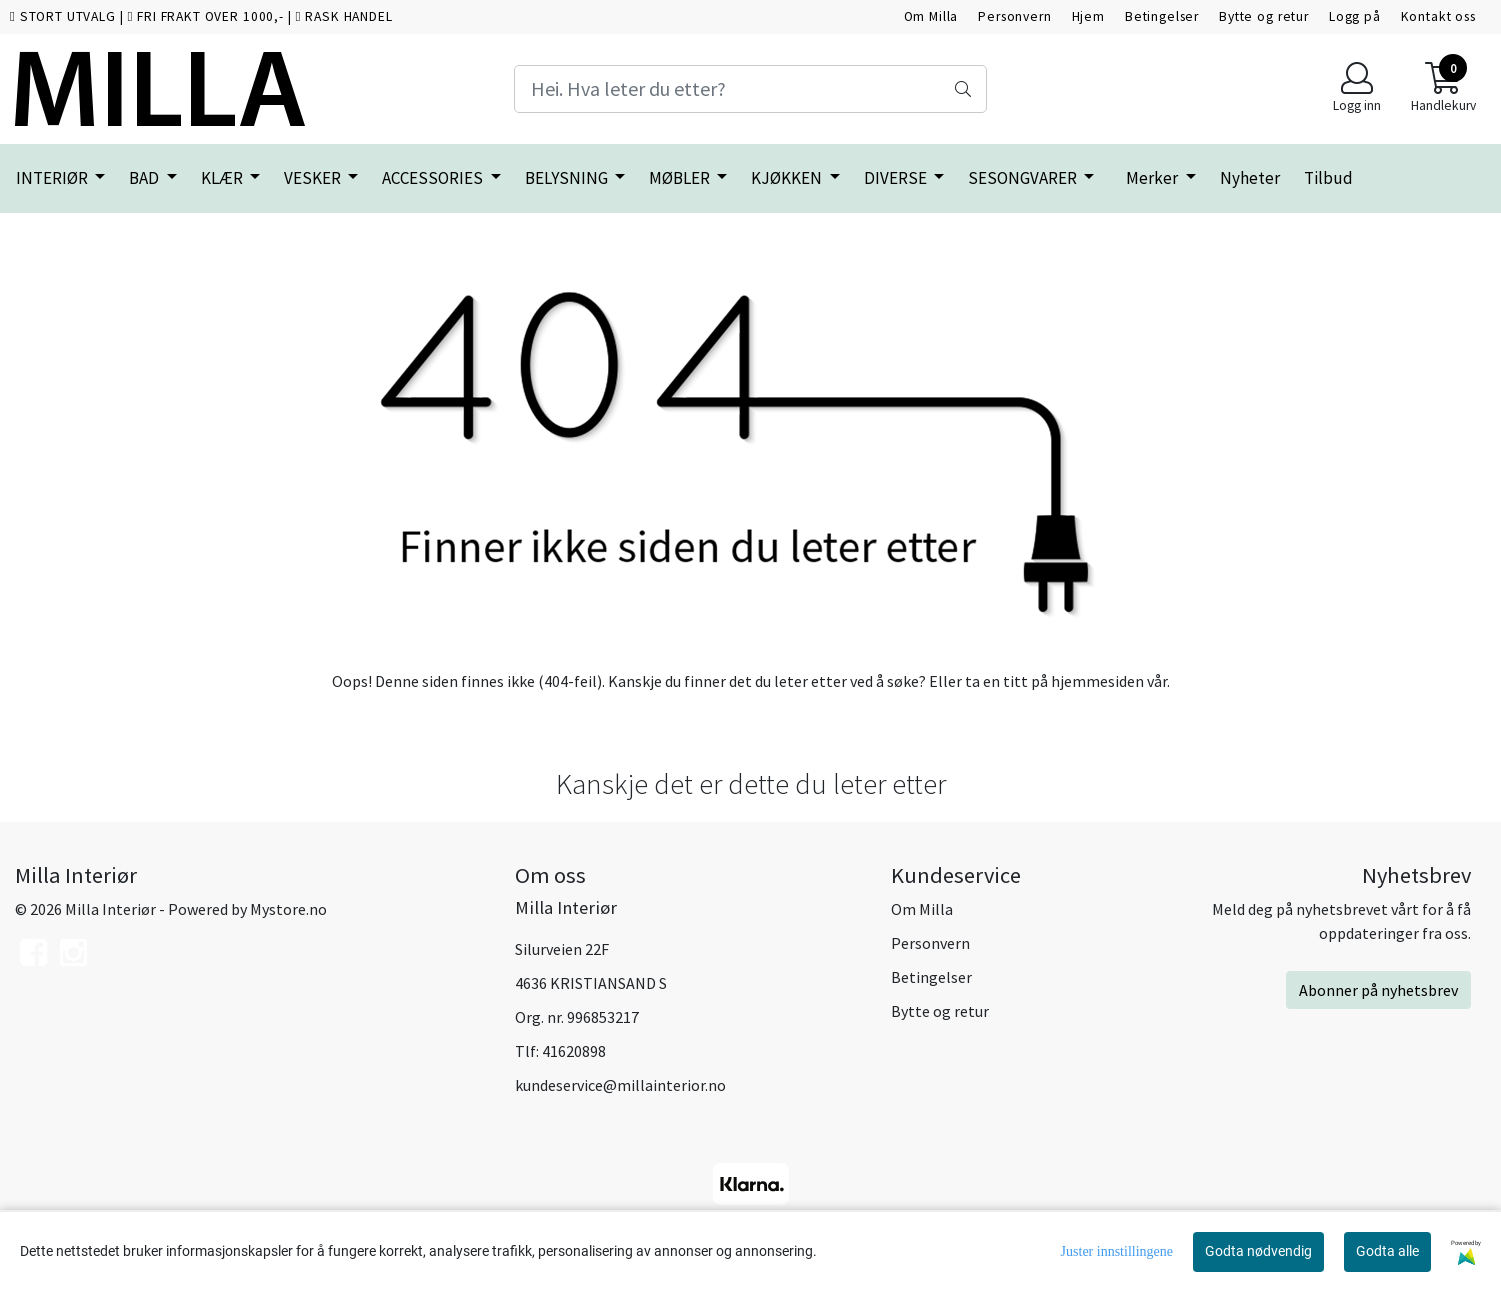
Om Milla (931, 16)
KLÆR (223, 178)
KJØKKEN (788, 178)
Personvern (1015, 16)
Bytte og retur (1264, 16)
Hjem (1088, 16)
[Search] (751, 89)
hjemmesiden (1097, 681)
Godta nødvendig (1258, 1251)
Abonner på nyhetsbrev (1378, 990)
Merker (1153, 178)
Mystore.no (288, 909)
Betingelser (1162, 16)
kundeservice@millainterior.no (620, 1085)
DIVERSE (897, 178)
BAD (145, 178)
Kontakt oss (1438, 16)
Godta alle (1387, 1251)
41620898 (574, 1051)
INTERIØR (53, 178)
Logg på (1355, 16)
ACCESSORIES (434, 178)
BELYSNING (568, 178)
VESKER (314, 178)
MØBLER (681, 178)
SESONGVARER (1024, 178)
